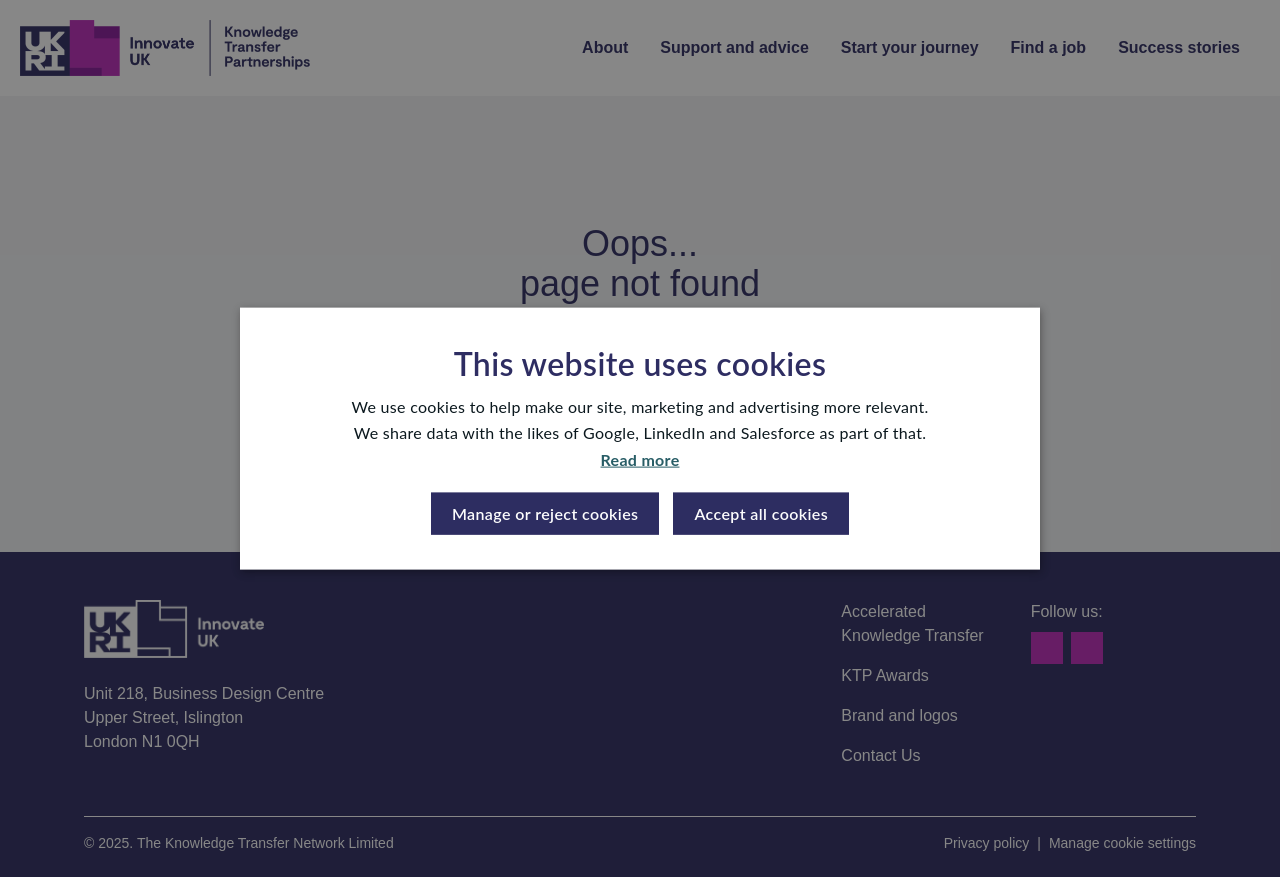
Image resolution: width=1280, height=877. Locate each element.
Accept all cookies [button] (761, 513)
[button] (545, 514)
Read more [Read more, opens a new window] (640, 458)
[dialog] (640, 438)
